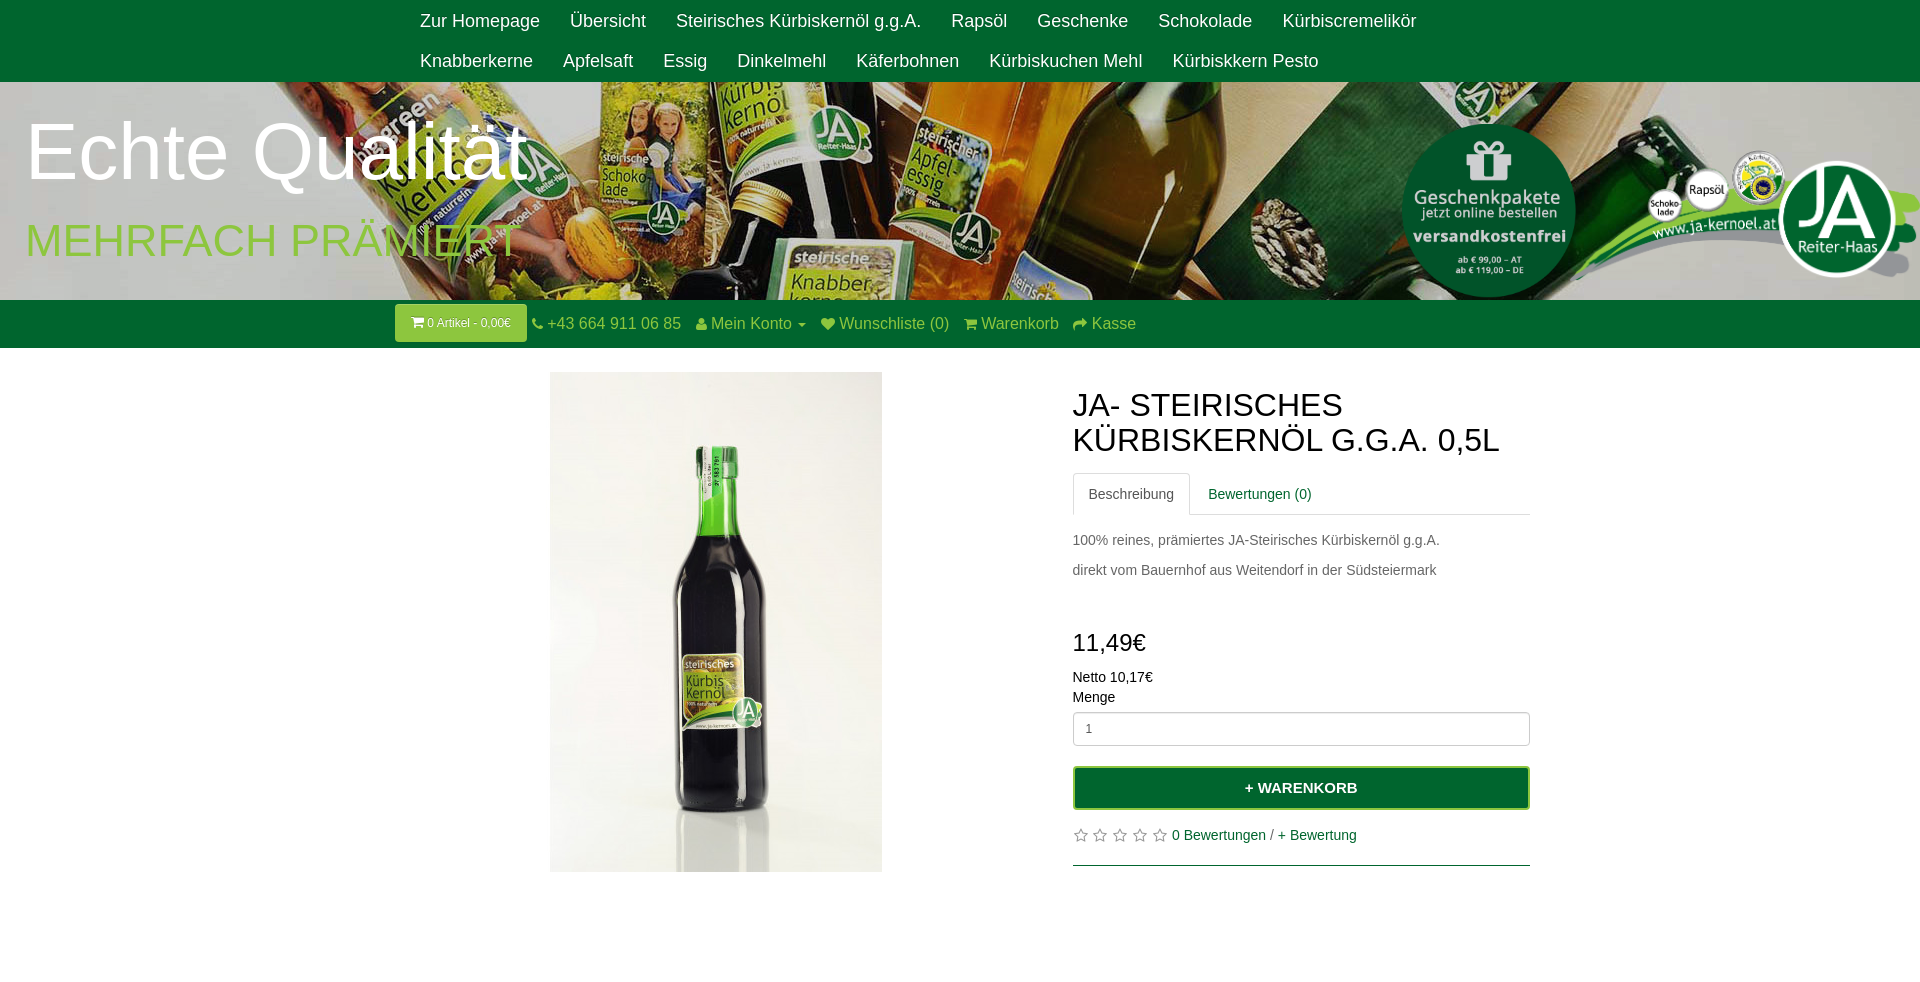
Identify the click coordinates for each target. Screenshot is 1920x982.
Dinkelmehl (781, 61)
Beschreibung (1132, 494)
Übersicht (608, 21)
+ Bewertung (1317, 835)
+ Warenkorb (1301, 787)
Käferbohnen (907, 61)
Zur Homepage (480, 21)
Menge (1094, 697)
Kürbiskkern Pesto (1245, 61)
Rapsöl (979, 21)
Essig (685, 61)
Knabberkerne (476, 61)
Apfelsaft (598, 61)
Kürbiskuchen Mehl (1065, 61)
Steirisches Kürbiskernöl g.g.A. (798, 21)
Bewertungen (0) (1260, 494)
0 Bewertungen (1219, 835)
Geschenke (1082, 21)
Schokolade (1205, 21)
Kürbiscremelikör (1349, 21)
